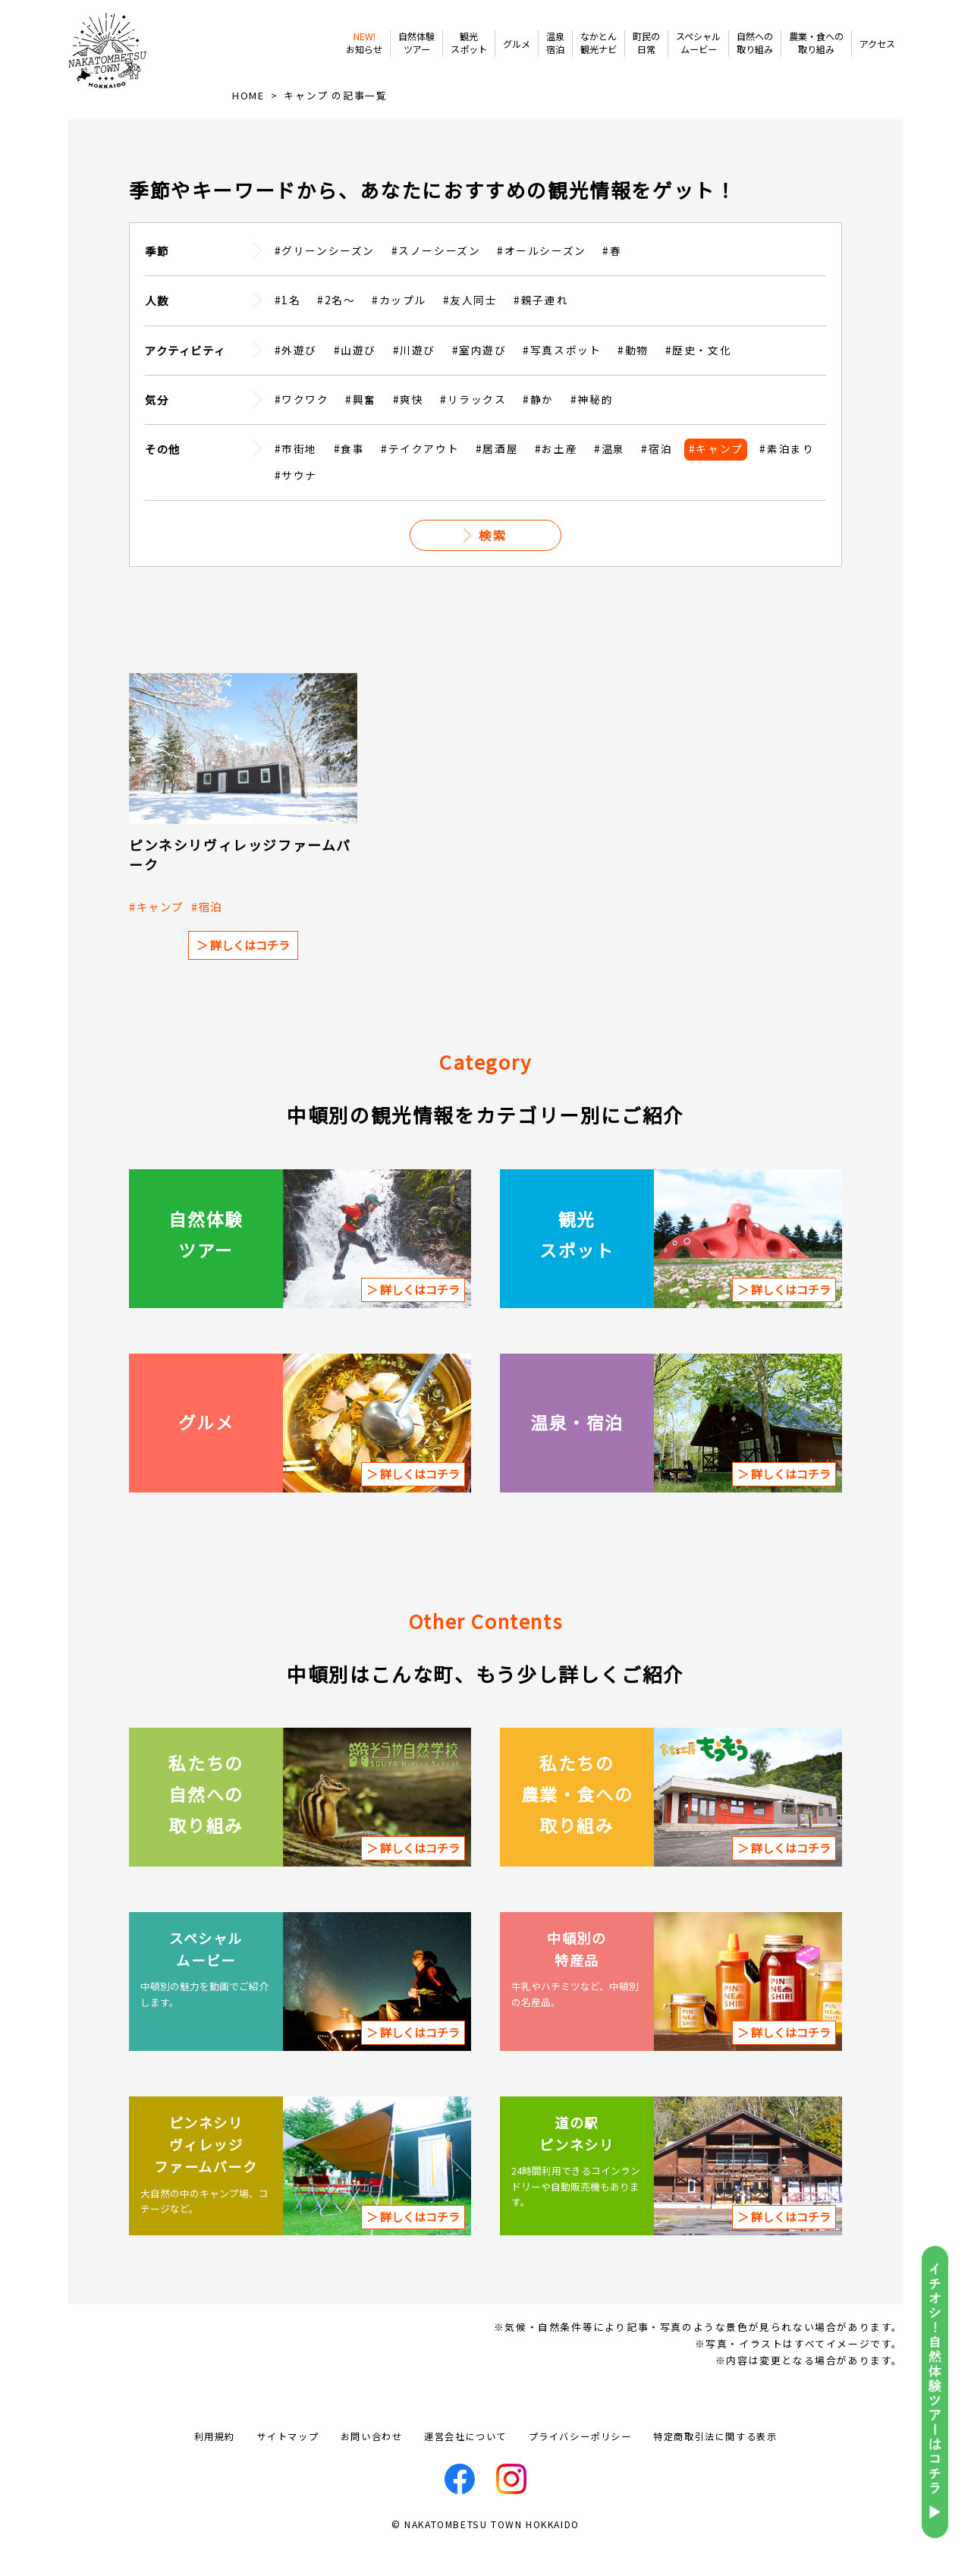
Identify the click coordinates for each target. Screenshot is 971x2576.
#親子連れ (541, 327)
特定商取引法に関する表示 (715, 2465)
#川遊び (414, 377)
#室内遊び (479, 377)
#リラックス (473, 427)
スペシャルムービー (698, 43)
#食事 (349, 477)
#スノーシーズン (436, 278)
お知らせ (364, 43)
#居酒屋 (497, 477)
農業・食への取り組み (816, 43)
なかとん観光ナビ (598, 43)
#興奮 (360, 427)
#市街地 (296, 477)
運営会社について (465, 2465)
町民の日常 (646, 43)
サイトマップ (288, 2465)
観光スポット (469, 43)
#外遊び (296, 377)
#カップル (399, 327)
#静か (538, 427)
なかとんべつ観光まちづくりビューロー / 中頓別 (117, 63)
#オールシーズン (541, 278)
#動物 (633, 377)
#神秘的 (591, 427)
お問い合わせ (372, 2465)
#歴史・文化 (698, 377)
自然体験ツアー (416, 43)
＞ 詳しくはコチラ (243, 972)
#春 (611, 278)
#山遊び (355, 377)
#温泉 (609, 477)
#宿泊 (656, 477)
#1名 (288, 327)
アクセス (877, 44)
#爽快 (408, 427)
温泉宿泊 (555, 43)
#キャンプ (716, 477)
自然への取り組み (755, 43)
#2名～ (336, 327)
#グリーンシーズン (325, 278)
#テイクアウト (420, 477)
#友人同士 (470, 327)
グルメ (516, 44)
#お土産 (556, 477)
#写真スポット (562, 377)
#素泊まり (786, 477)
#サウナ (296, 503)
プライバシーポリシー (580, 2465)
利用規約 (214, 2465)
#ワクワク (302, 427)
